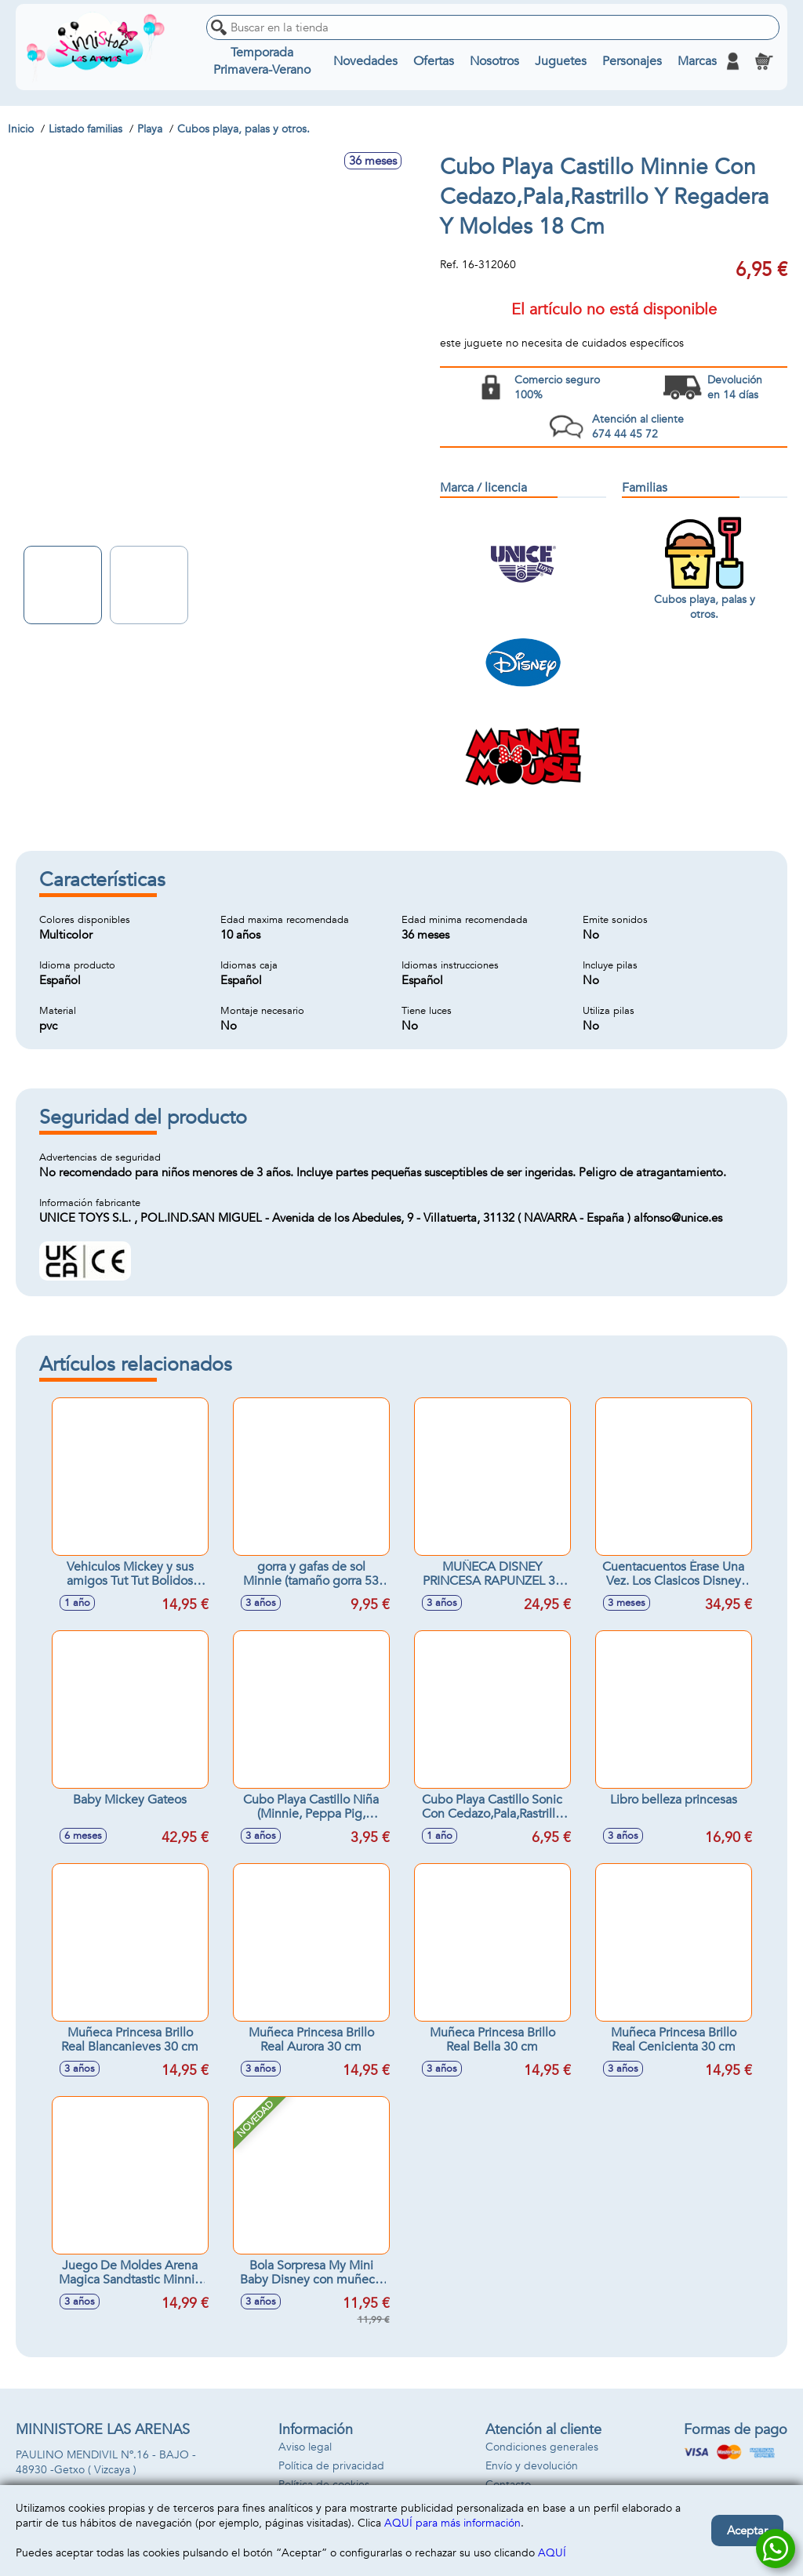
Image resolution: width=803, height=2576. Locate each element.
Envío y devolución (531, 2465)
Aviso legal (305, 2447)
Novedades (365, 61)
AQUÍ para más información (452, 2523)
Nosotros (494, 61)
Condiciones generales (541, 2447)
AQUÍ (552, 2552)
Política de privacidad (331, 2465)
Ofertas (433, 61)
